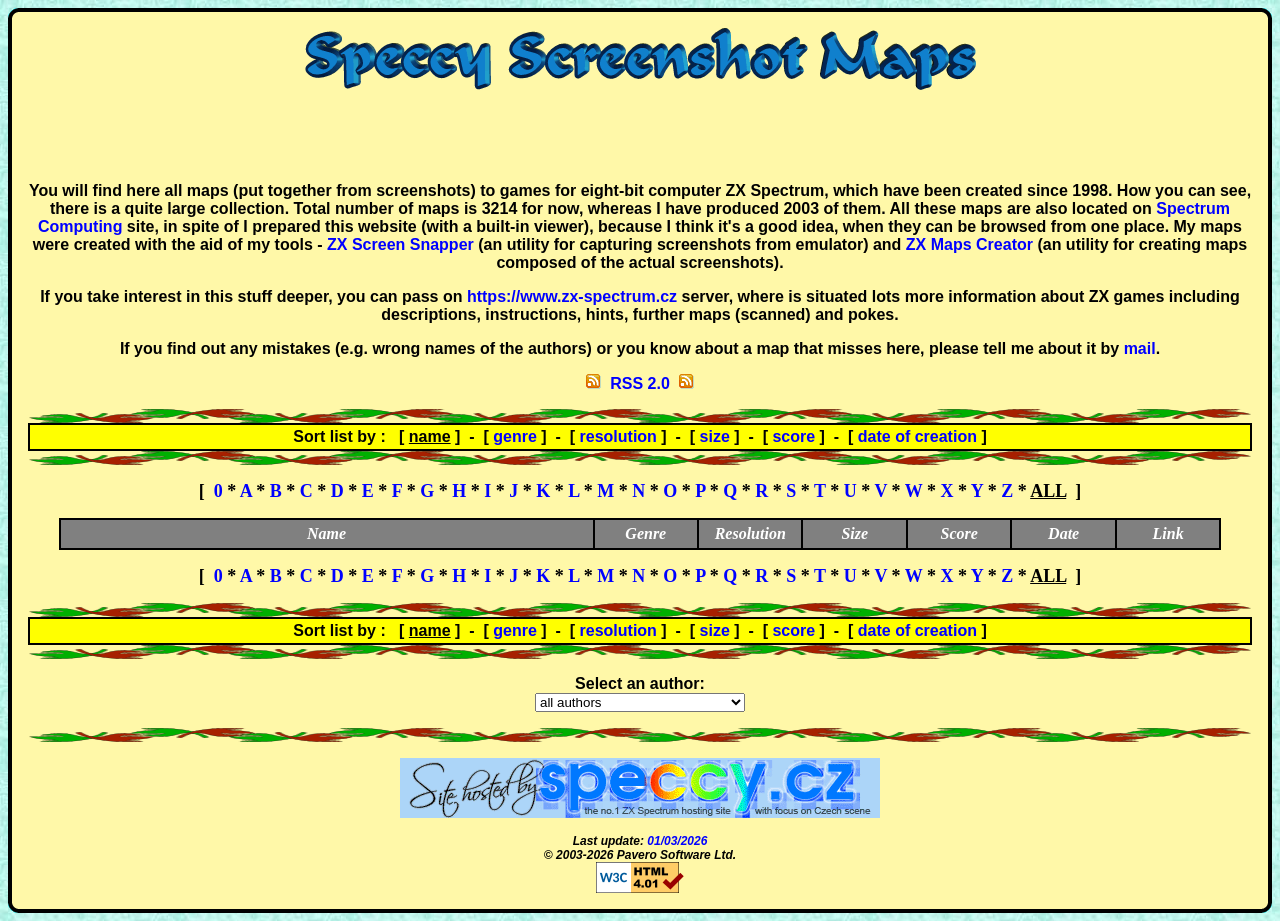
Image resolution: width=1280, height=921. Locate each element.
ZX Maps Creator (969, 244)
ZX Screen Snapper (400, 244)
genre (515, 436)
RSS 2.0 (640, 383)
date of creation (917, 436)
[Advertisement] (640, 136)
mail (1140, 348)
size (715, 436)
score (793, 436)
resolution (618, 436)
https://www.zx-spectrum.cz (572, 296)
